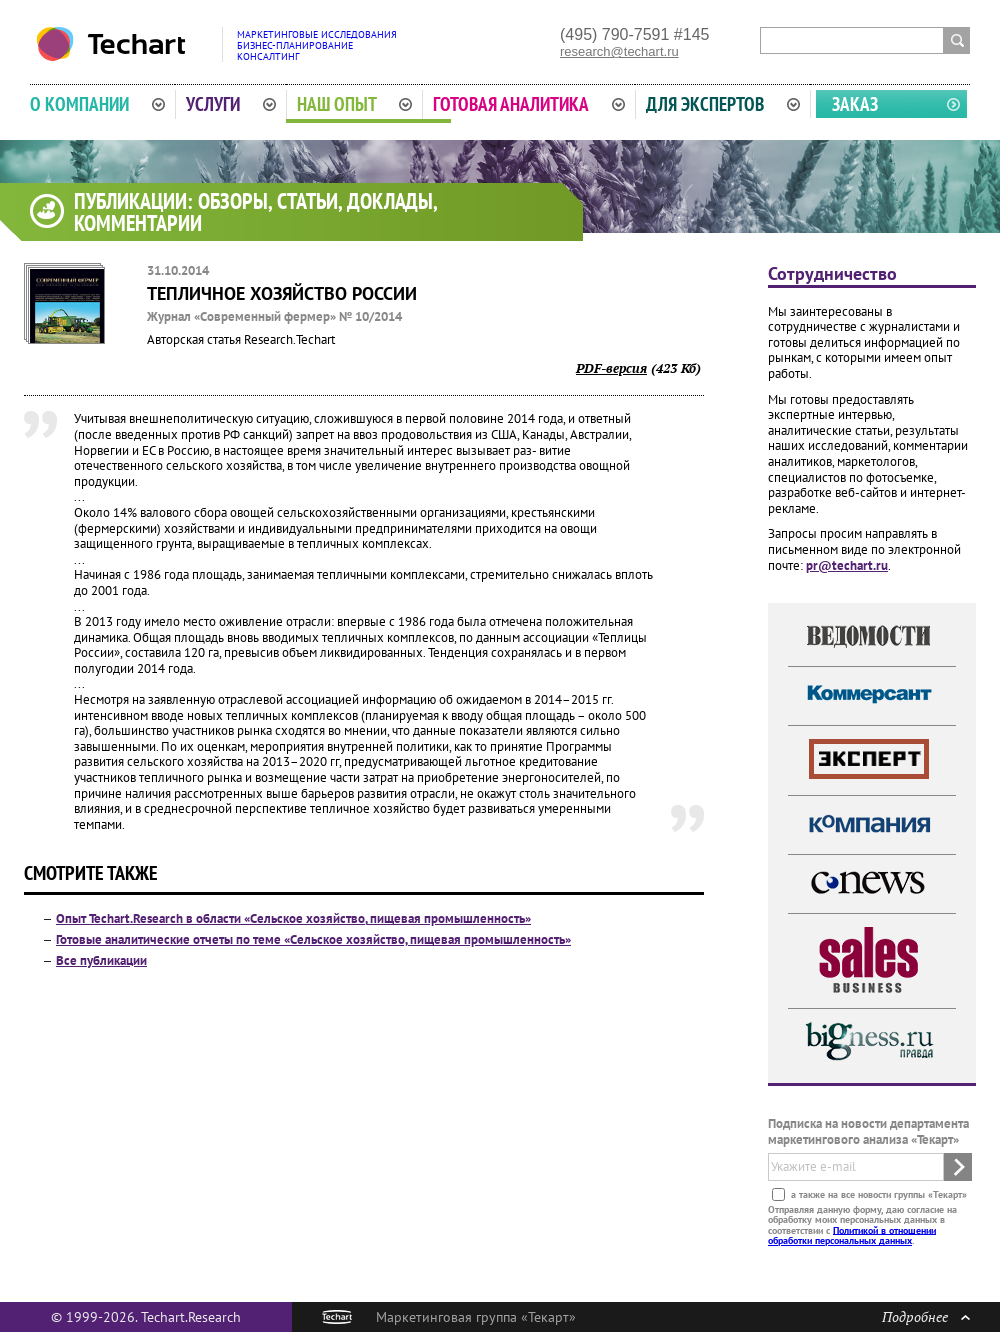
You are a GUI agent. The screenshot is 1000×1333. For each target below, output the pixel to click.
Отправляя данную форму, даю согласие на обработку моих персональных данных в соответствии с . (862, 1224)
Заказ (855, 104)
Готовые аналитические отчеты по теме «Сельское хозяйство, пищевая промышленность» (313, 939)
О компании (97, 104)
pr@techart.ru (847, 565)
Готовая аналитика (529, 104)
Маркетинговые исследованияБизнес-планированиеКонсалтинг (317, 45)
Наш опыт (355, 104)
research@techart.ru (619, 51)
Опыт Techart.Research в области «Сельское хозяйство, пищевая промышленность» (293, 918)
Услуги (231, 104)
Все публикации (101, 960)
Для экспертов (723, 104)
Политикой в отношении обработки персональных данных (852, 1234)
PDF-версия (611, 368)
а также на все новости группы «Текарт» (877, 1193)
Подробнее (926, 1316)
